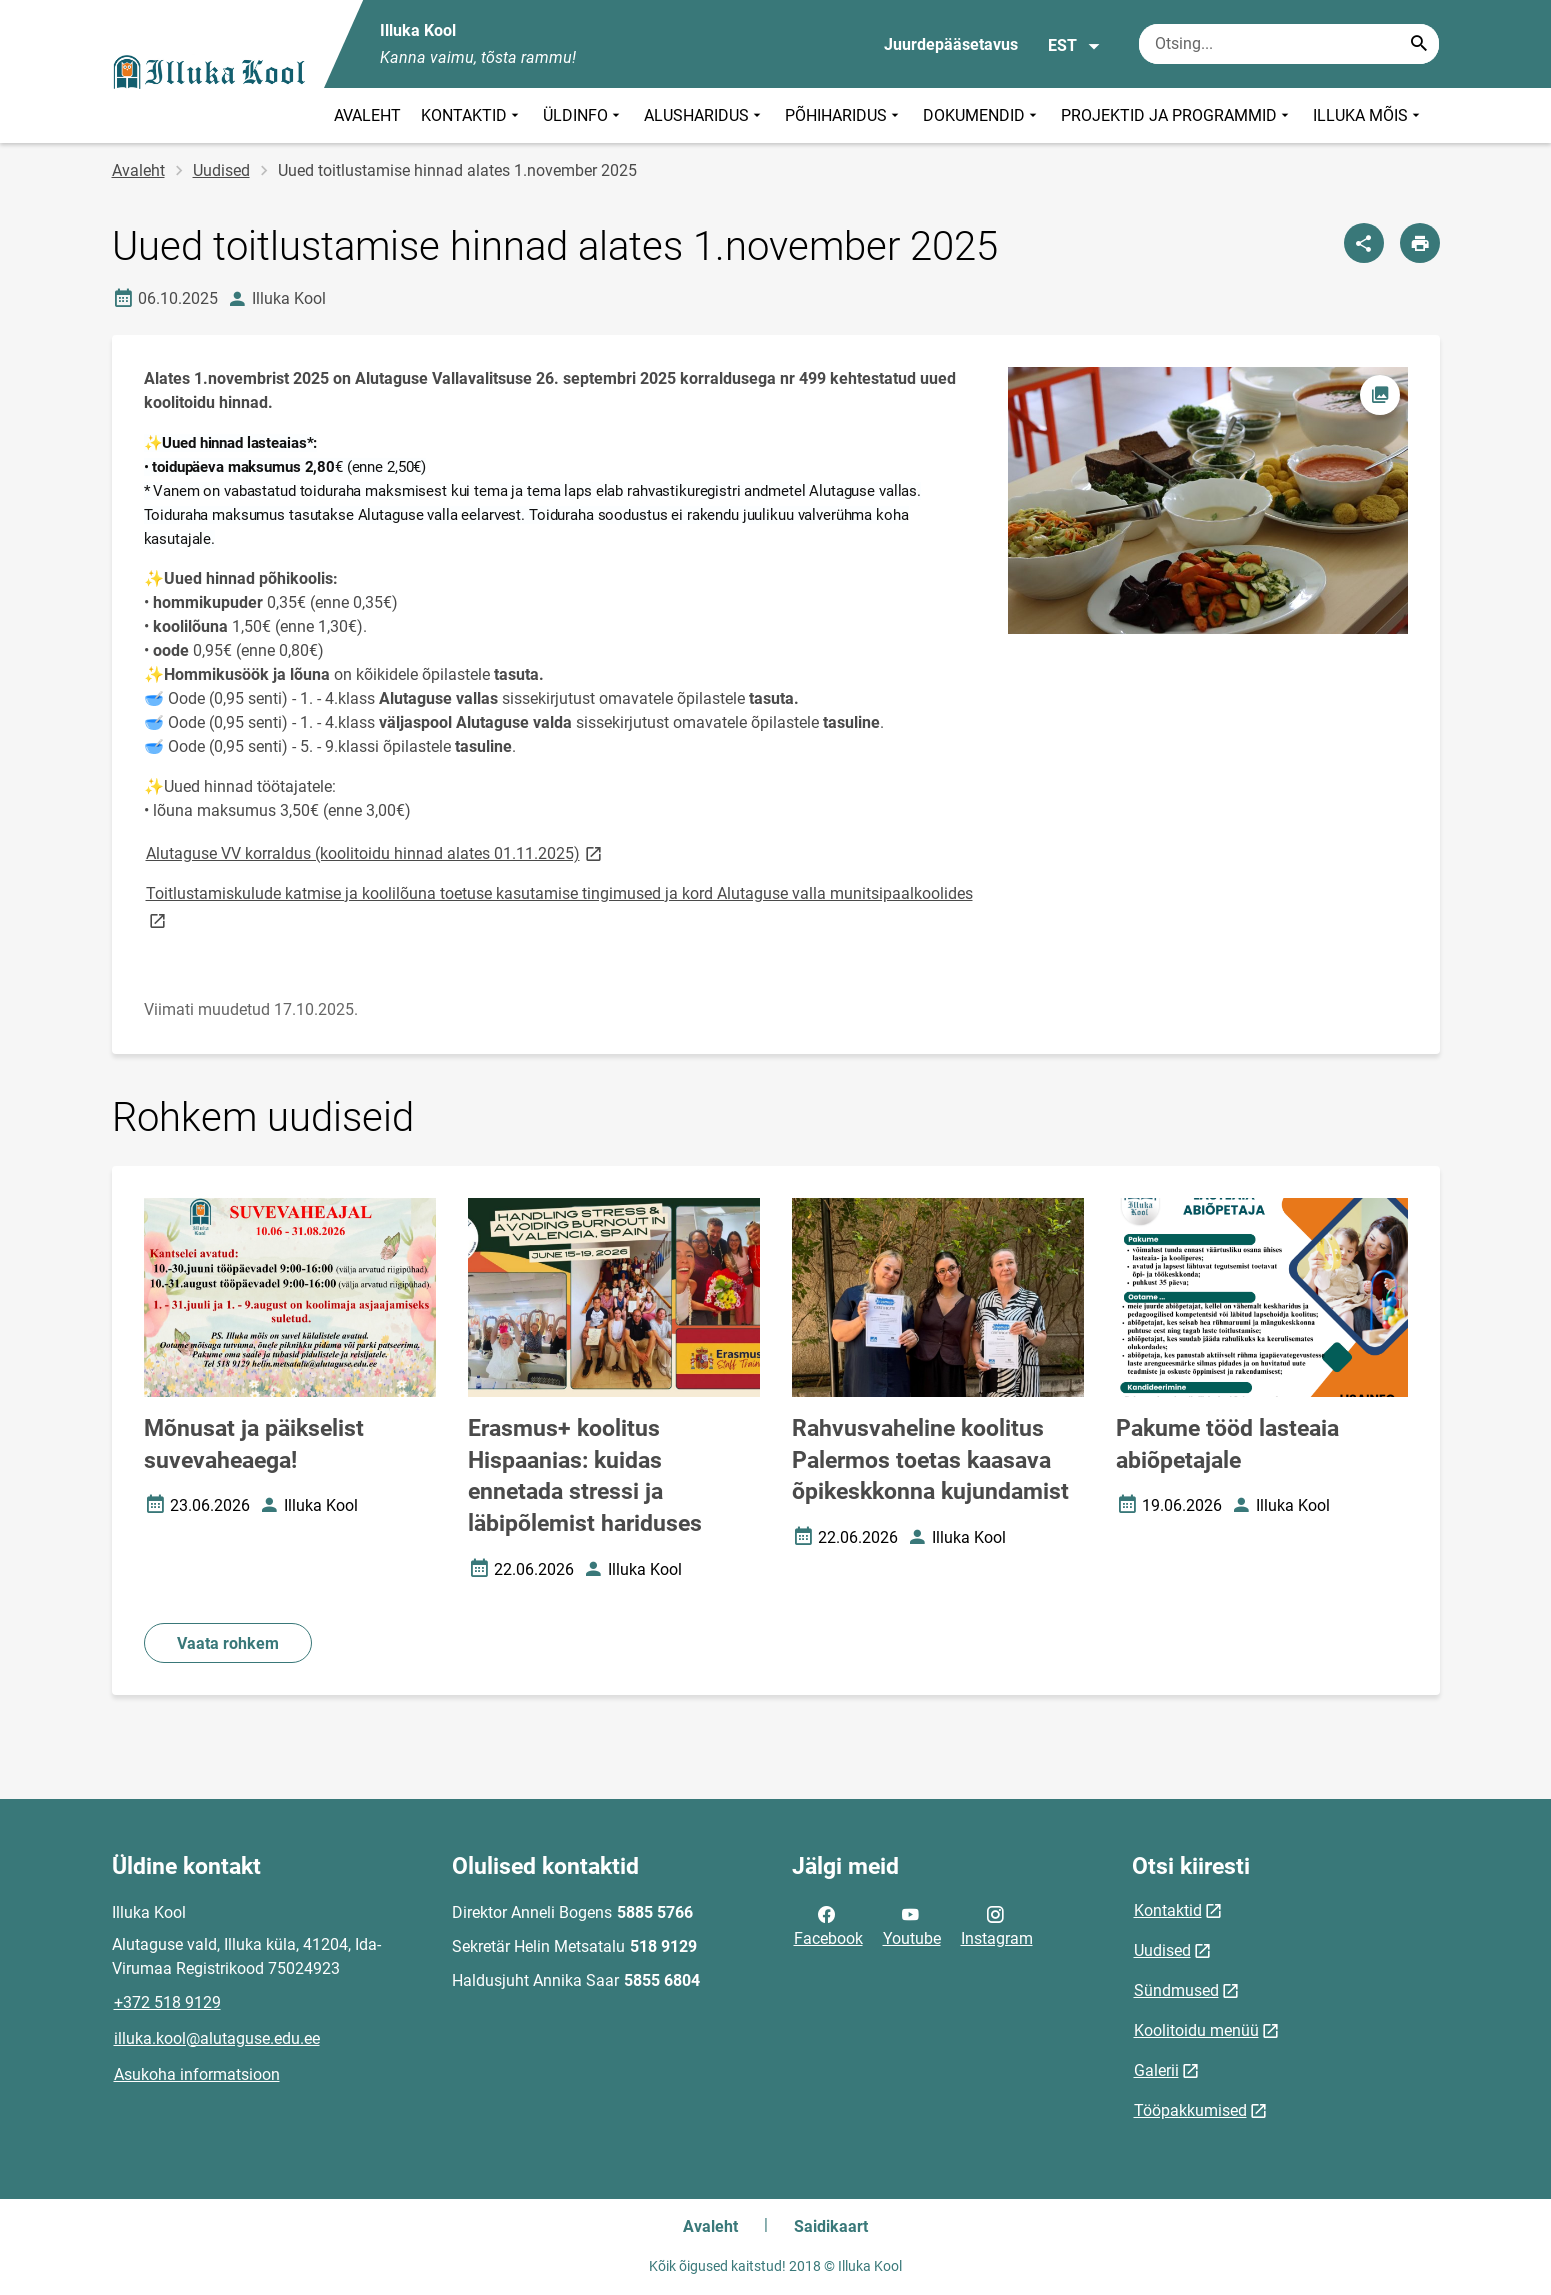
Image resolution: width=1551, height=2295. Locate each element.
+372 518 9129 (167, 2002)
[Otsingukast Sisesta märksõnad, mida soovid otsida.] (1289, 44)
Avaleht (138, 170)
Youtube (912, 1925)
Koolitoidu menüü (1196, 2030)
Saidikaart (831, 2226)
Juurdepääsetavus (951, 44)
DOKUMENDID (982, 115)
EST (1074, 46)
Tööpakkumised (1190, 2110)
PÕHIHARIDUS (844, 115)
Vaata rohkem (228, 1643)
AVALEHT (367, 115)
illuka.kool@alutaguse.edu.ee (217, 2038)
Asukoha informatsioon (197, 2074)
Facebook (828, 1925)
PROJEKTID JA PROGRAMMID (1177, 115)
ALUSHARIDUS (704, 115)
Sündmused (1176, 1990)
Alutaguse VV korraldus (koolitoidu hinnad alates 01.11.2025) (375, 852)
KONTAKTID (472, 115)
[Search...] (1419, 44)
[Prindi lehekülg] (1420, 243)
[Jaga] (1364, 243)
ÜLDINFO (583, 115)
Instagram (997, 1925)
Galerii (1156, 2070)
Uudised (221, 170)
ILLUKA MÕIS (1368, 115)
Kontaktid (1168, 1910)
